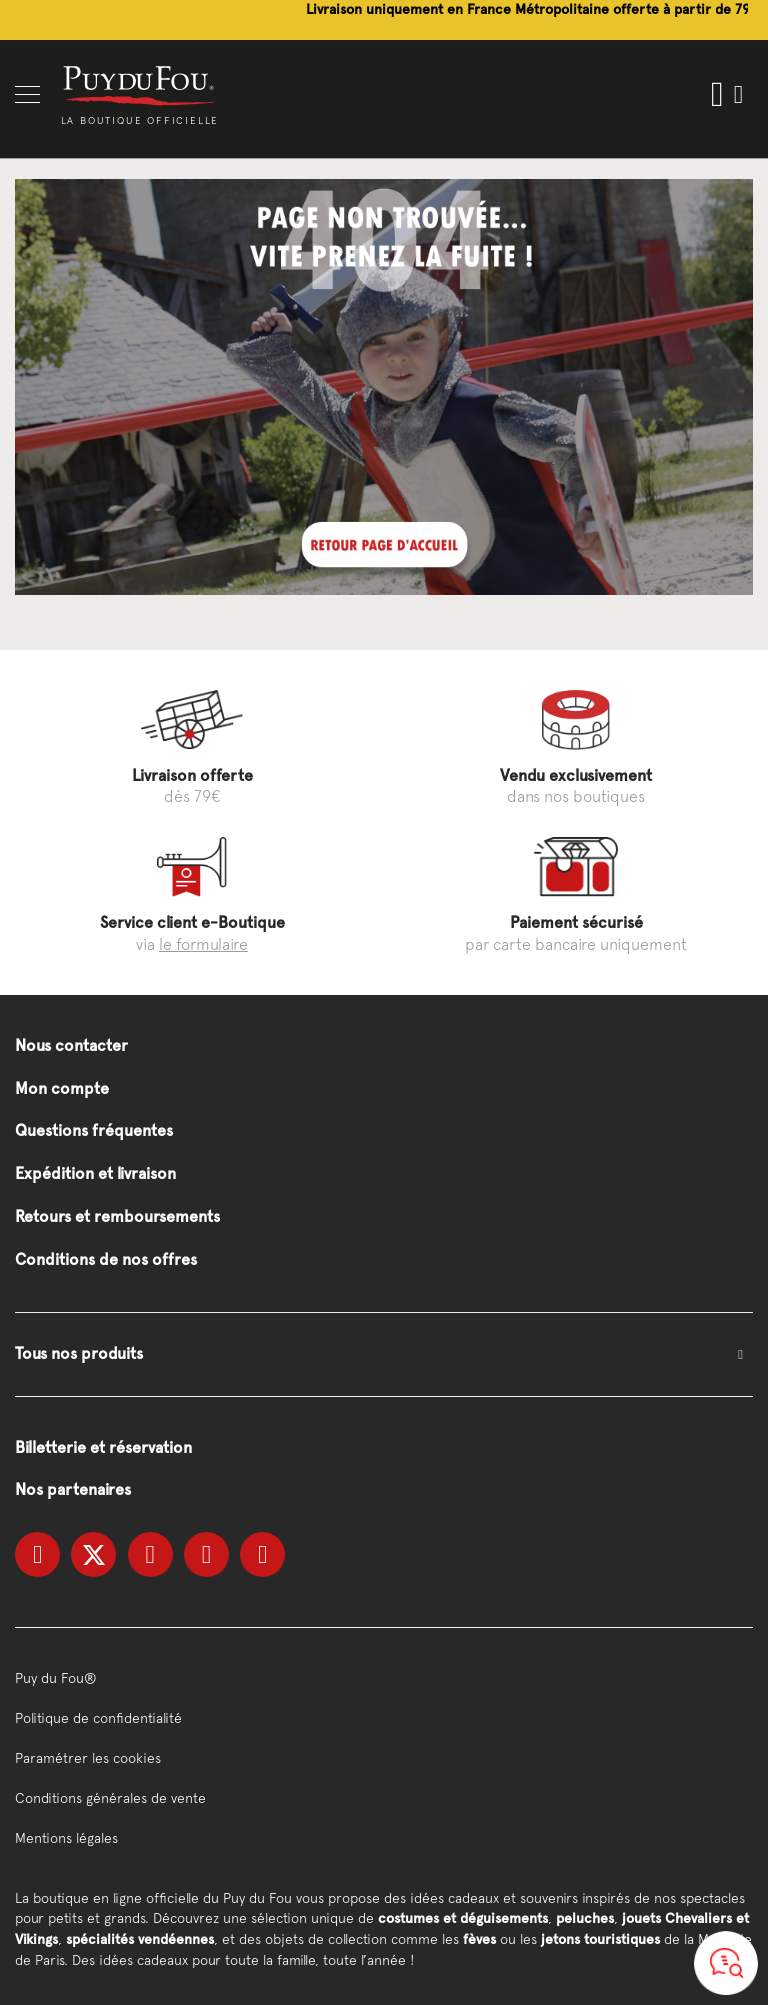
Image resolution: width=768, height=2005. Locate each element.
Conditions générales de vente (110, 1798)
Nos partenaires (73, 1489)
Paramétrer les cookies (88, 1758)
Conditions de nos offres (106, 1259)
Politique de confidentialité (98, 1718)
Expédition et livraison (95, 1173)
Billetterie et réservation (103, 1447)
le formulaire (203, 944)
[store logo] (140, 84)
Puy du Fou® (56, 1678)
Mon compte (62, 1088)
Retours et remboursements (117, 1216)
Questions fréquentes (94, 1130)
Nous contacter (71, 1045)
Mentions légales (66, 1838)
